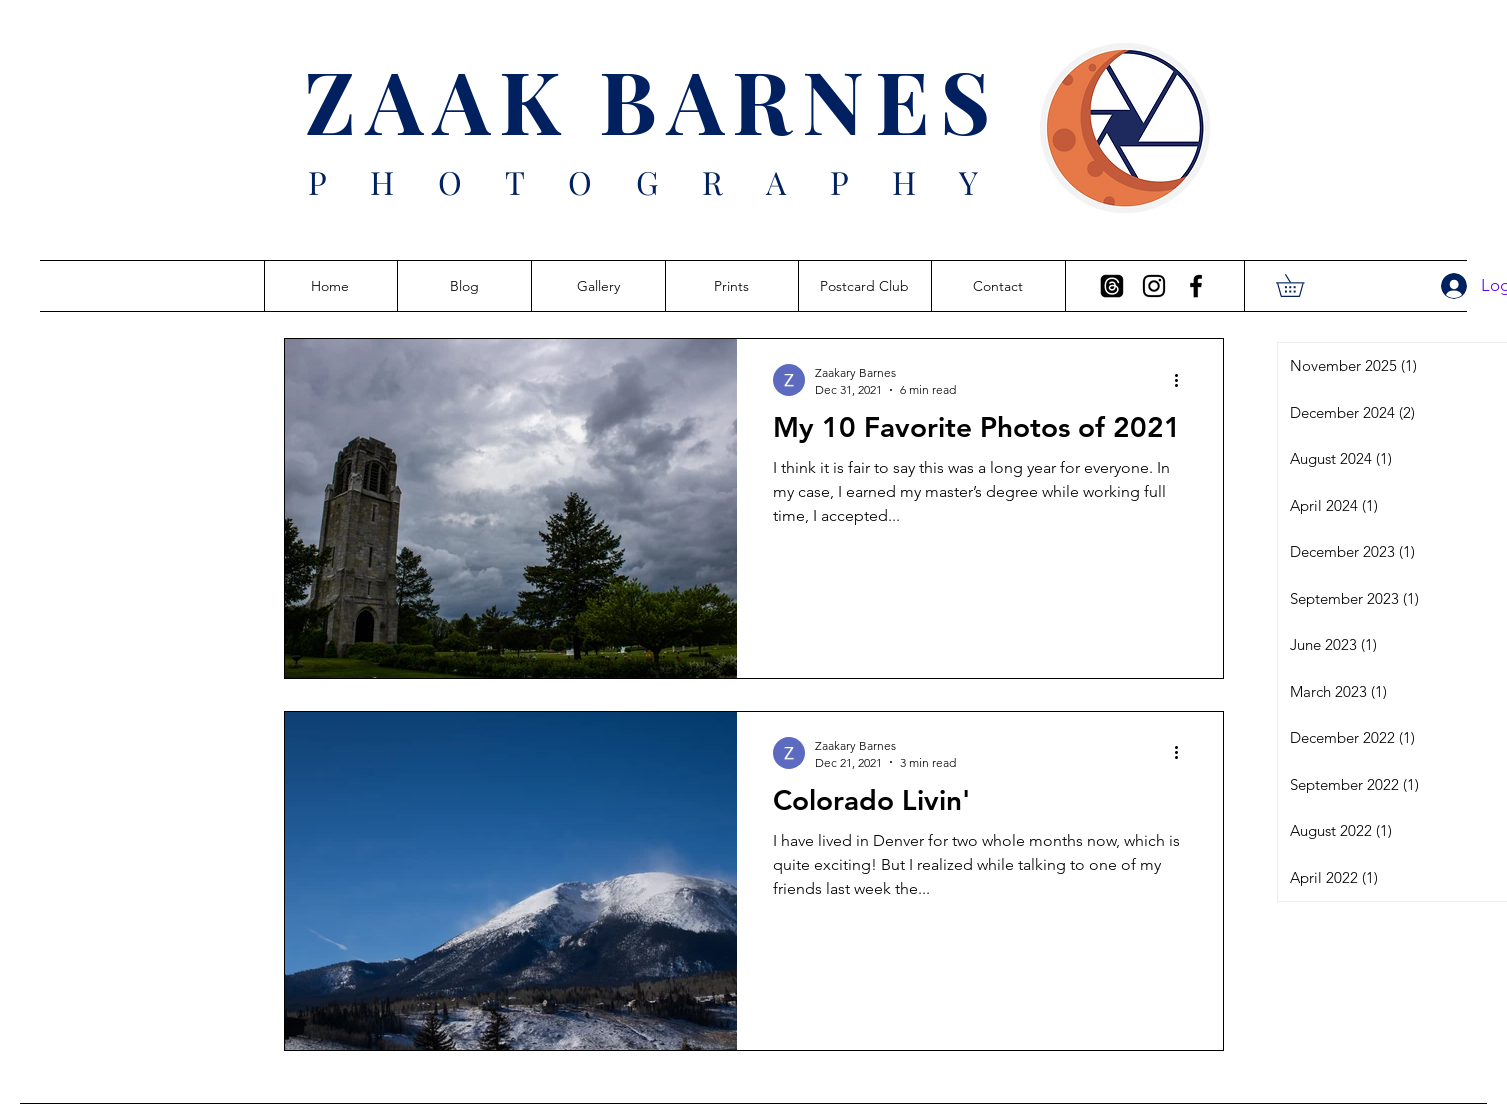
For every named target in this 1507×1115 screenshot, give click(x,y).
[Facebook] (1196, 286)
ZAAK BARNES (652, 99)
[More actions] (1184, 380)
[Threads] (1112, 286)
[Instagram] (1154, 286)
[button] (1301, 285)
